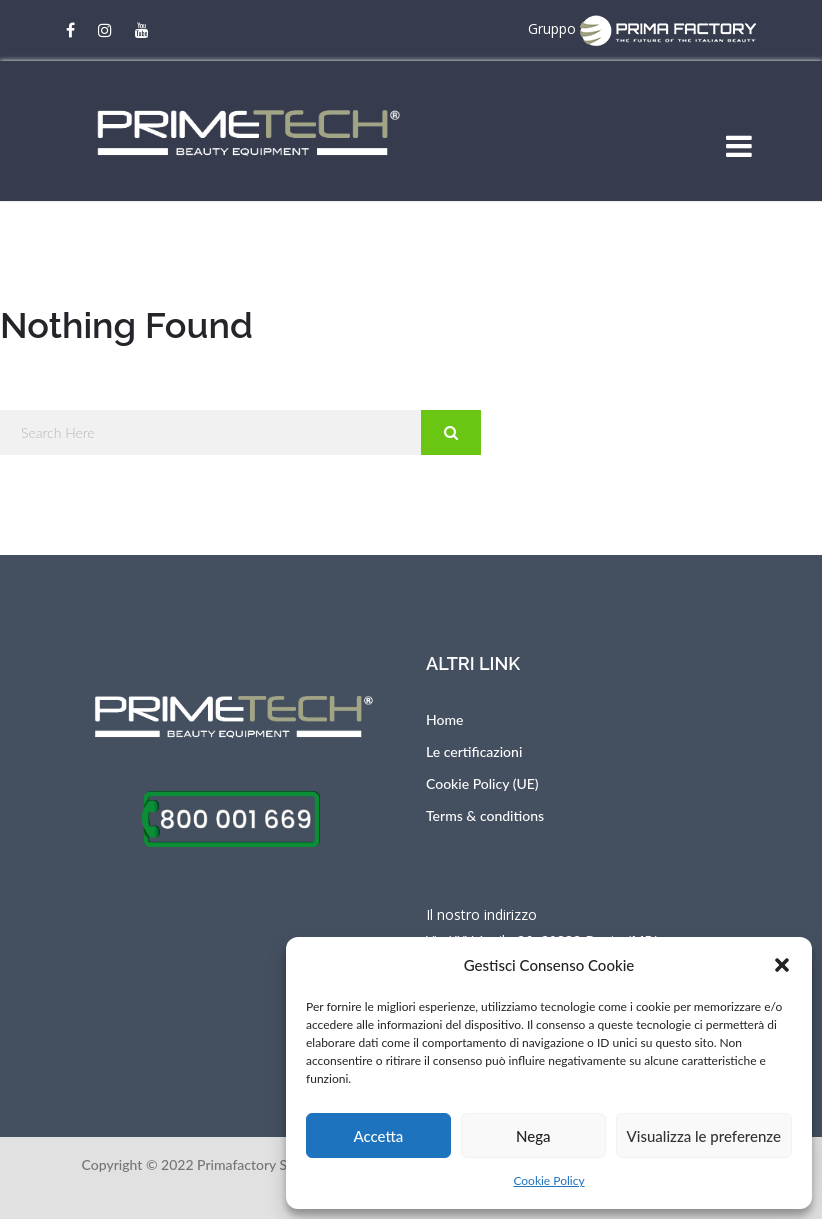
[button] (782, 965)
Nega (533, 1136)
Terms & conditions (485, 815)
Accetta (378, 1136)
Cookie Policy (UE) (482, 783)
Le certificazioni (474, 751)
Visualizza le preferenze (704, 1136)
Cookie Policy (548, 1180)
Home (444, 719)
